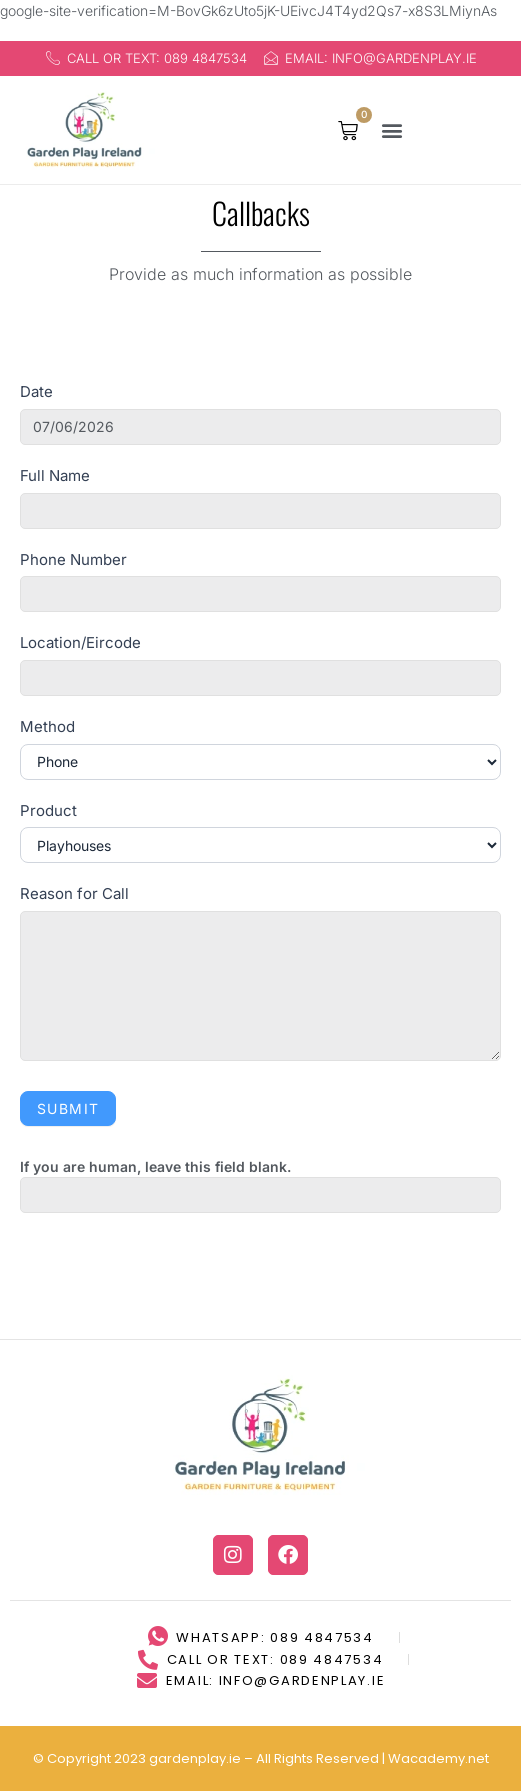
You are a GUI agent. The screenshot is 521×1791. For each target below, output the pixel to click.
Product (48, 810)
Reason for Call (74, 893)
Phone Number (73, 559)
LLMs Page (298, 1758)
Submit (68, 1108)
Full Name (55, 475)
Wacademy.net (438, 1717)
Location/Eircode (80, 642)
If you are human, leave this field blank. (155, 1166)
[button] (392, 130)
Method (47, 726)
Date (36, 391)
